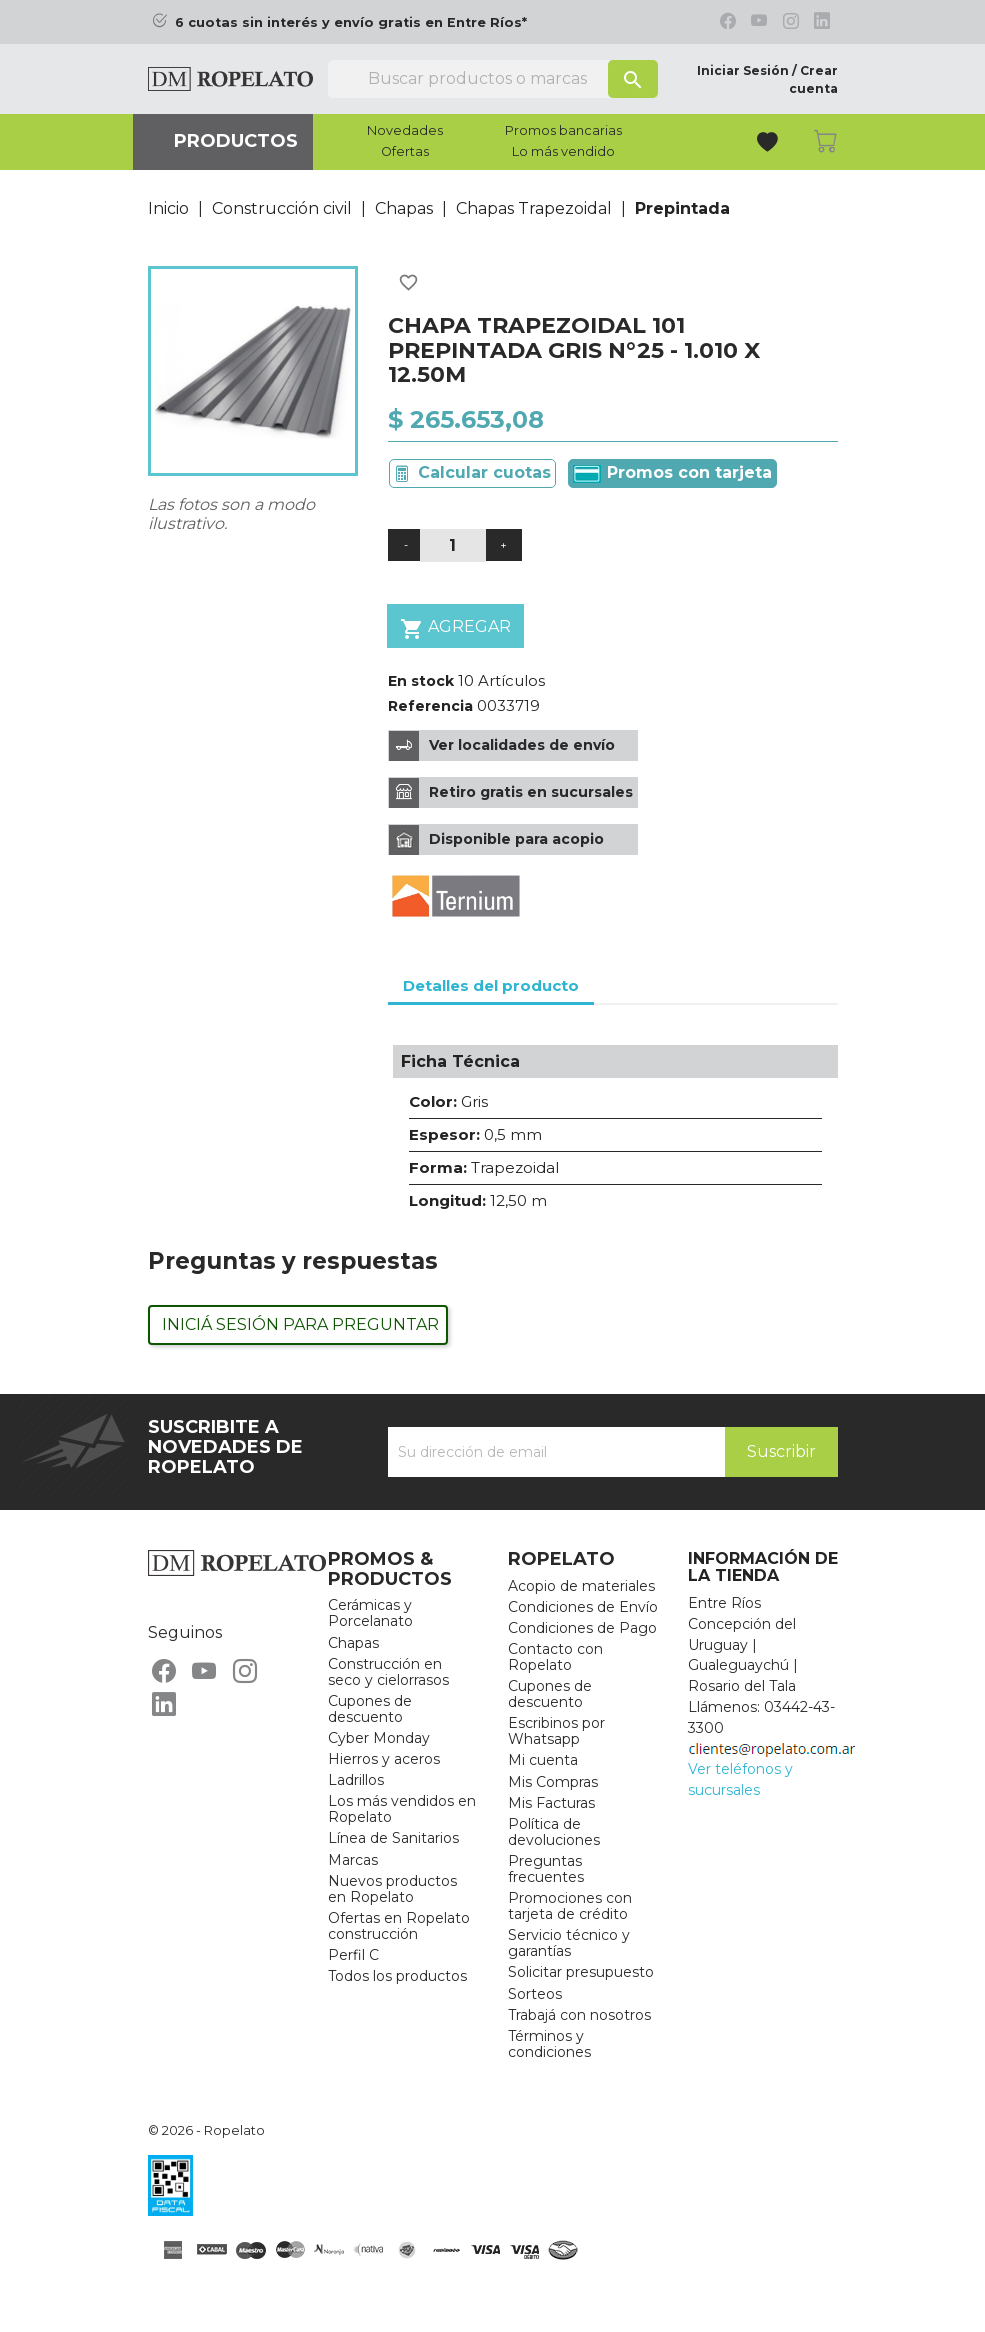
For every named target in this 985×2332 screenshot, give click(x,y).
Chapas (353, 1643)
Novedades (405, 131)
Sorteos (535, 1994)
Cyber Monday (379, 1738)
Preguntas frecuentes (546, 1869)
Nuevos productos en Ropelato (392, 1889)
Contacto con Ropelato (555, 1657)
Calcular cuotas (484, 472)
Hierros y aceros (384, 1759)
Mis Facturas (551, 1803)
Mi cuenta (543, 1760)
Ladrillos (356, 1780)
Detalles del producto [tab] (491, 985)
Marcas (353, 1860)
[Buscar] (493, 79)
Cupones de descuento (370, 1709)
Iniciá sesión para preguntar (300, 1324)
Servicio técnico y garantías (569, 1943)
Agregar (455, 628)
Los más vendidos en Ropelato (402, 1809)
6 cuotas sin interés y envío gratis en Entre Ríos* (351, 22)
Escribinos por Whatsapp (556, 1731)
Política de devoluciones (554, 1832)
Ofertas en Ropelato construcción (399, 1926)
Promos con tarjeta (672, 473)
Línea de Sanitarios (393, 1838)
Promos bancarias (563, 131)
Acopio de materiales (581, 1586)
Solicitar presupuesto (581, 1972)
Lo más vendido (563, 152)
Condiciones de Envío (583, 1607)
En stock (421, 681)
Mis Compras (553, 1782)
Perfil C (353, 1955)
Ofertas (405, 152)
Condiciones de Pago (582, 1628)
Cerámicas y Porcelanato (370, 1613)
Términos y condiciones (549, 2044)
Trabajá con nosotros (579, 2015)
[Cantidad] (453, 545)
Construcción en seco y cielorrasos (388, 1672)
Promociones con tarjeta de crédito (570, 1906)
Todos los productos (397, 1976)
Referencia (430, 706)
